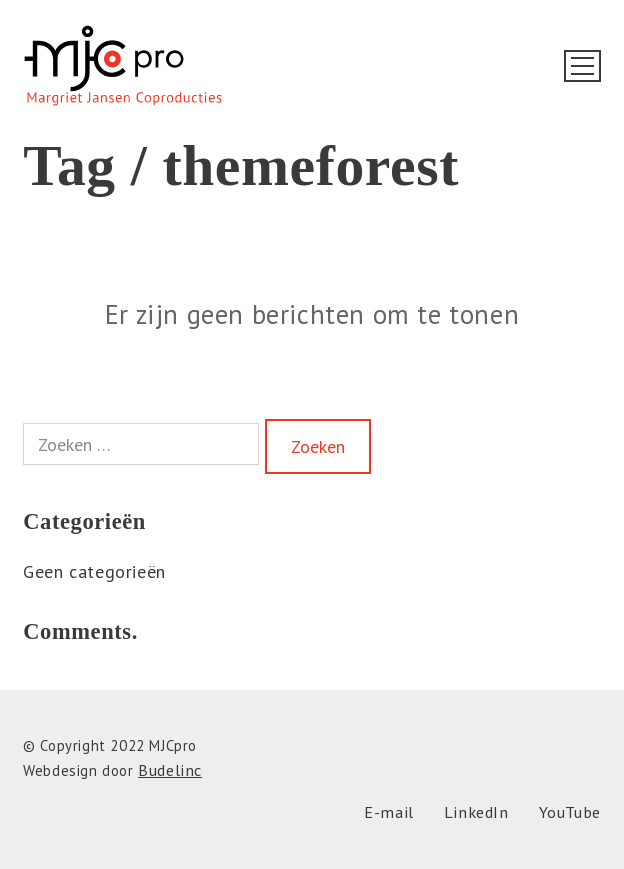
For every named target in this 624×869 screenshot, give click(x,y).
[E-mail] (389, 812)
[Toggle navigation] (582, 66)
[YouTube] (570, 812)
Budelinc (170, 770)
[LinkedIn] (476, 812)
